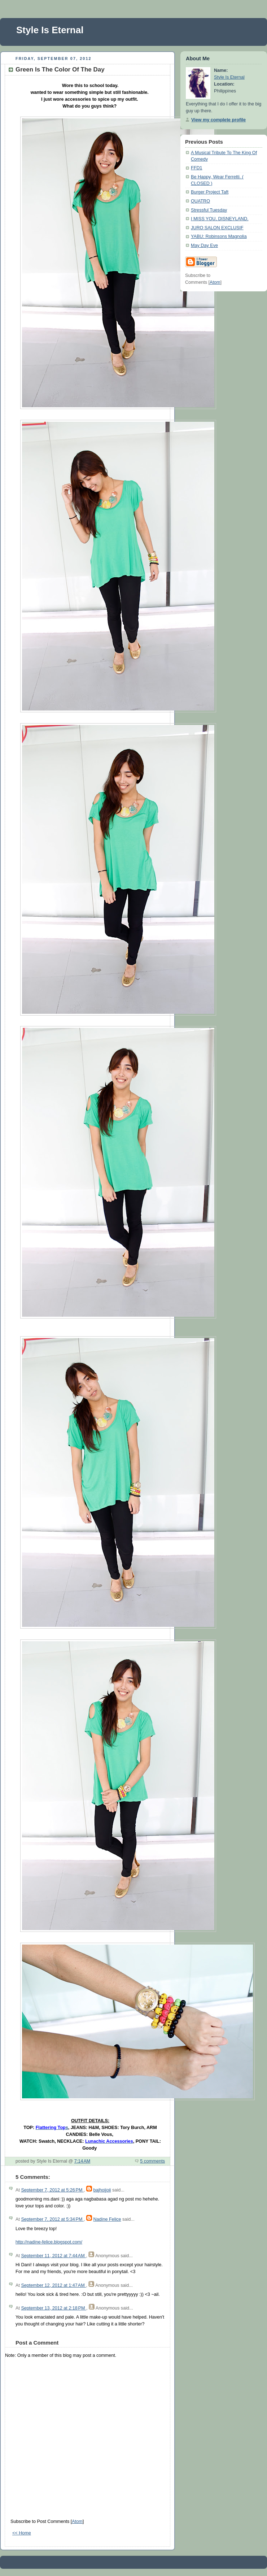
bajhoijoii (102, 2190)
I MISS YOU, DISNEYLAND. (220, 218)
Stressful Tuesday (209, 210)
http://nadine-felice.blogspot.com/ (49, 2242)
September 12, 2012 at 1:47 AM (53, 2285)
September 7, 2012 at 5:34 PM (52, 2219)
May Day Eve (204, 245)
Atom (77, 2521)
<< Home (21, 2533)
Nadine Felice (107, 2219)
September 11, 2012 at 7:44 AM (53, 2255)
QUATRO (200, 201)
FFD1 (196, 167)
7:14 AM (82, 2161)
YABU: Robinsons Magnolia (219, 236)
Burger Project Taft (209, 192)
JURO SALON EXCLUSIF (217, 227)
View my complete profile (218, 119)
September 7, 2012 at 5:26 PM (52, 2190)
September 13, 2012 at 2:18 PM (53, 2308)
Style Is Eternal (49, 30)
